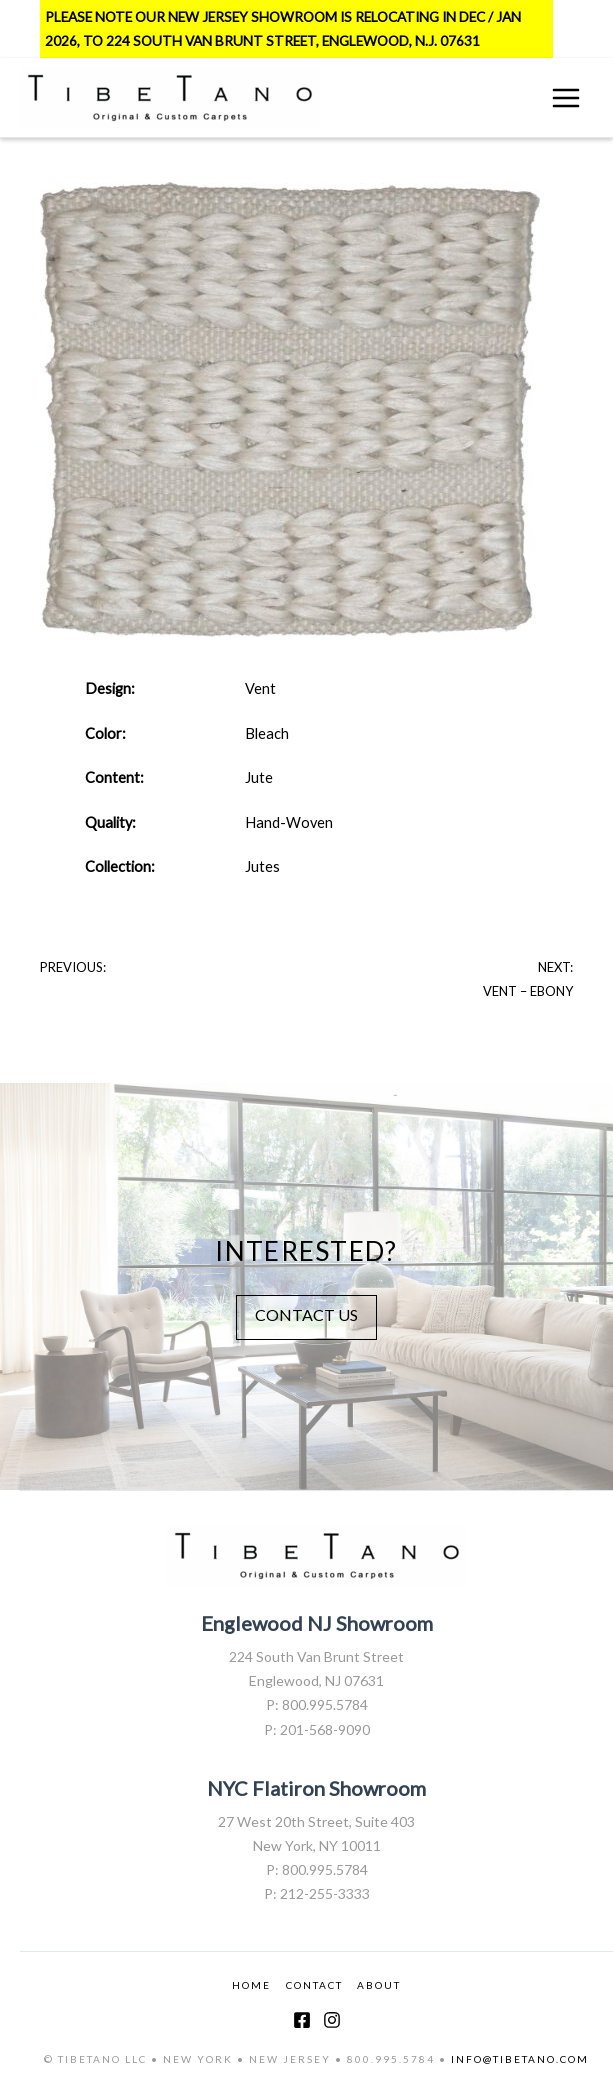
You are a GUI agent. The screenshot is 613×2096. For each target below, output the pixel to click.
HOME (251, 1985)
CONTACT (314, 1985)
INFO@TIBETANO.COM (520, 2059)
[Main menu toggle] (566, 98)
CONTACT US (306, 1314)
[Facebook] (302, 2020)
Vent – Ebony (528, 991)
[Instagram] (332, 2020)
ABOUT (379, 1985)
